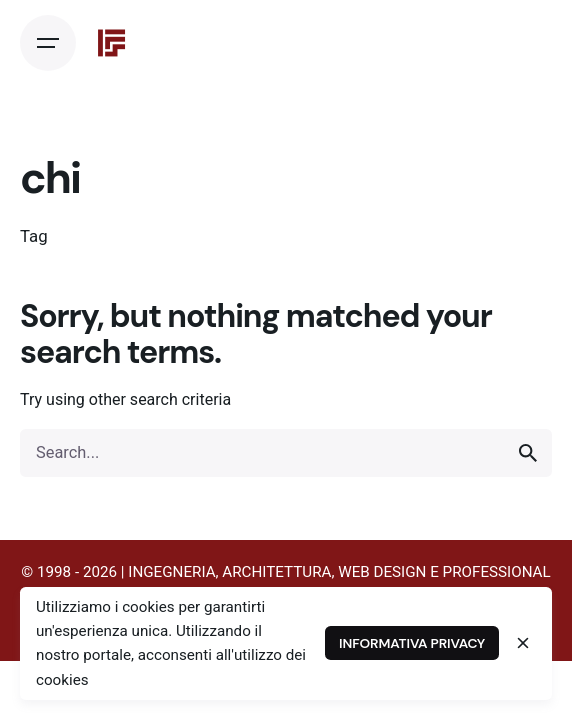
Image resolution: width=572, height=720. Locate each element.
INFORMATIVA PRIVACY (412, 643)
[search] (528, 453)
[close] (523, 643)
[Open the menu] (48, 43)
